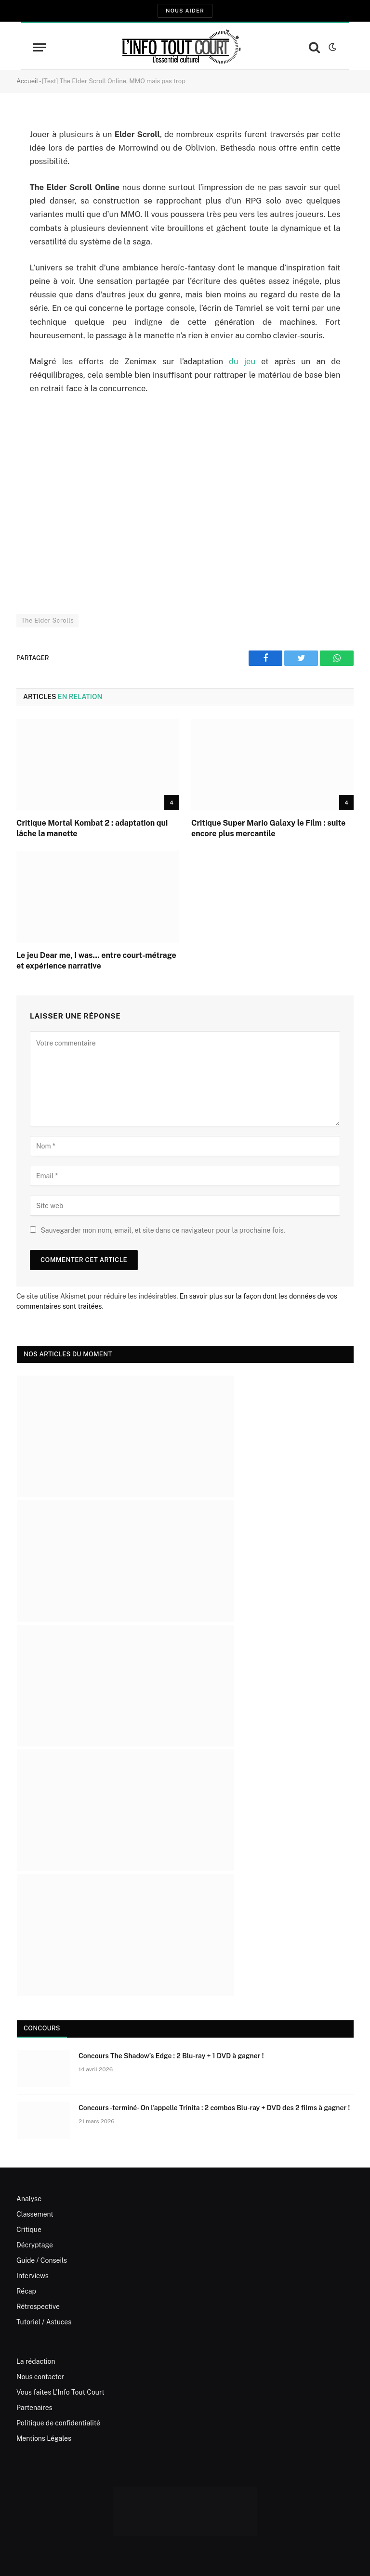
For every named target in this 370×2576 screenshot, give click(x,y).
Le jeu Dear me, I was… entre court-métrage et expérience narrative (96, 960)
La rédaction (35, 2361)
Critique (28, 2229)
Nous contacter (40, 2377)
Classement (34, 2214)
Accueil (27, 81)
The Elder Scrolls (47, 620)
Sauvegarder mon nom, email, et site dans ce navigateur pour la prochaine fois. (162, 1230)
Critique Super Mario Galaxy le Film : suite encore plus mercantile (268, 828)
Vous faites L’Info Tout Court (60, 2392)
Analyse (28, 2199)
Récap (26, 2291)
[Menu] (39, 47)
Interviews (32, 2276)
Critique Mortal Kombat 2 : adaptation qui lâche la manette (92, 828)
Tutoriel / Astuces (43, 2322)
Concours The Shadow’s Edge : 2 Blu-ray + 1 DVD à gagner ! (171, 2056)
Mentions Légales (43, 2438)
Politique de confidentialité (58, 2423)
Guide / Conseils (41, 2260)
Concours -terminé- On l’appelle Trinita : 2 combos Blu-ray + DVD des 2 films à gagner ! (214, 2108)
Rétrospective (38, 2306)
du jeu (242, 361)
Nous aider (185, 10)
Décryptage (34, 2245)
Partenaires (34, 2407)
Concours (42, 2028)
